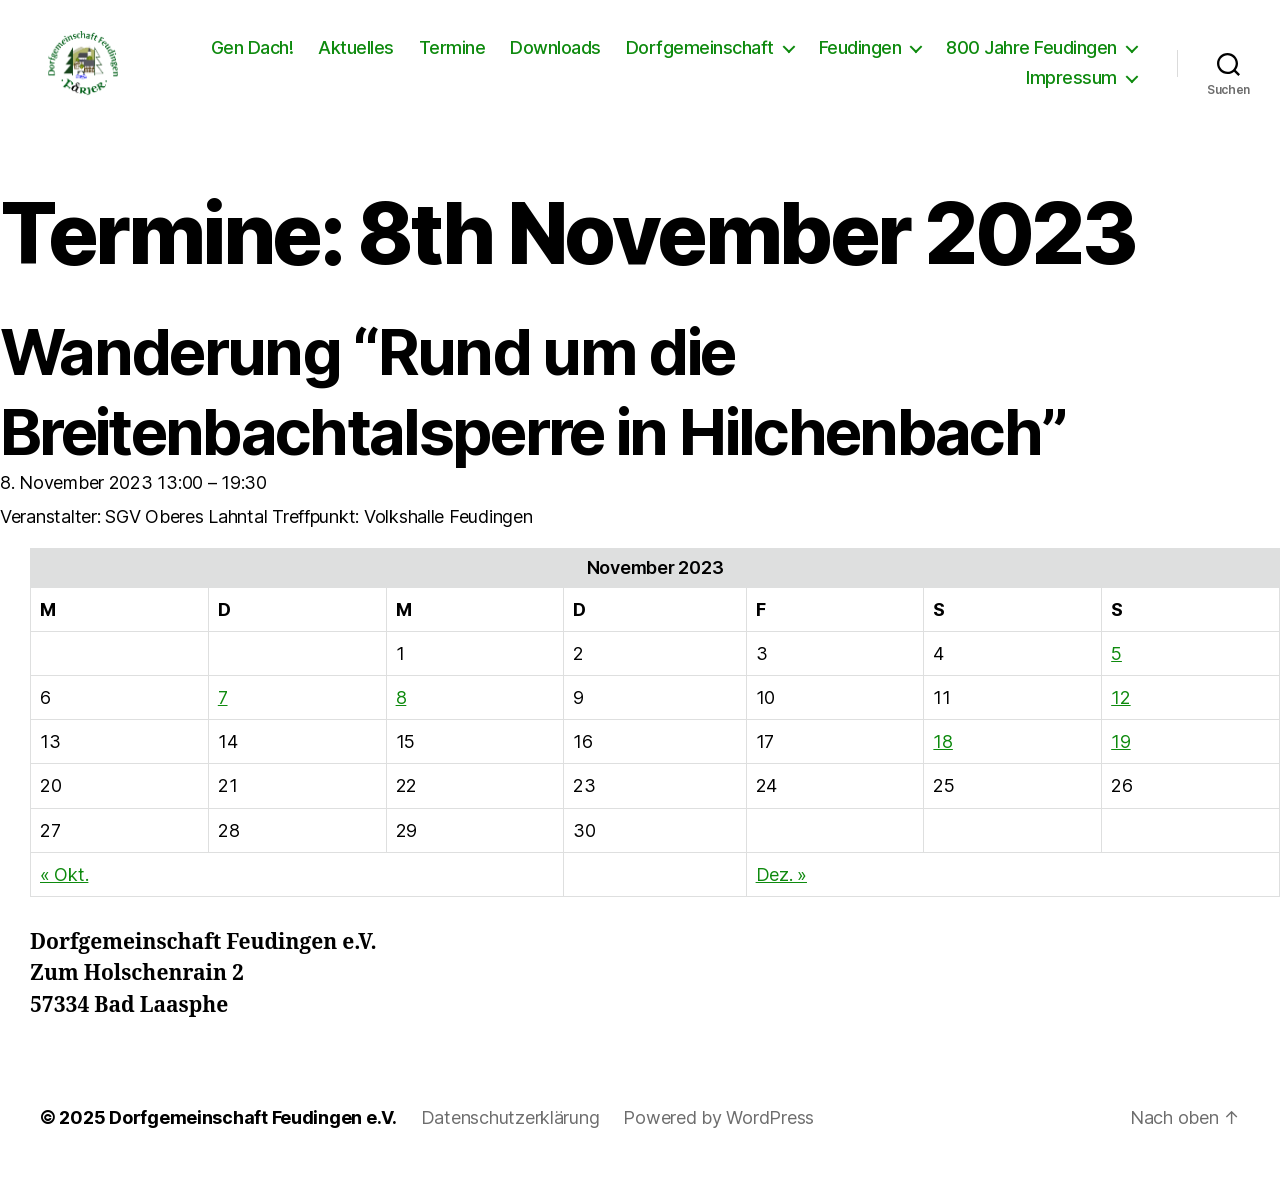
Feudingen (860, 57)
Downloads (555, 57)
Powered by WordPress (718, 1137)
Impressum (1071, 87)
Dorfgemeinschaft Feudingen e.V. (253, 1137)
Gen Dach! (252, 57)
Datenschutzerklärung (510, 1137)
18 (942, 761)
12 (1120, 717)
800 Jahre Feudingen (1031, 57)
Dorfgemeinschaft (700, 57)
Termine (452, 57)
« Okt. (64, 894)
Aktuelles (356, 57)
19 (1120, 761)
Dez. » (781, 894)
